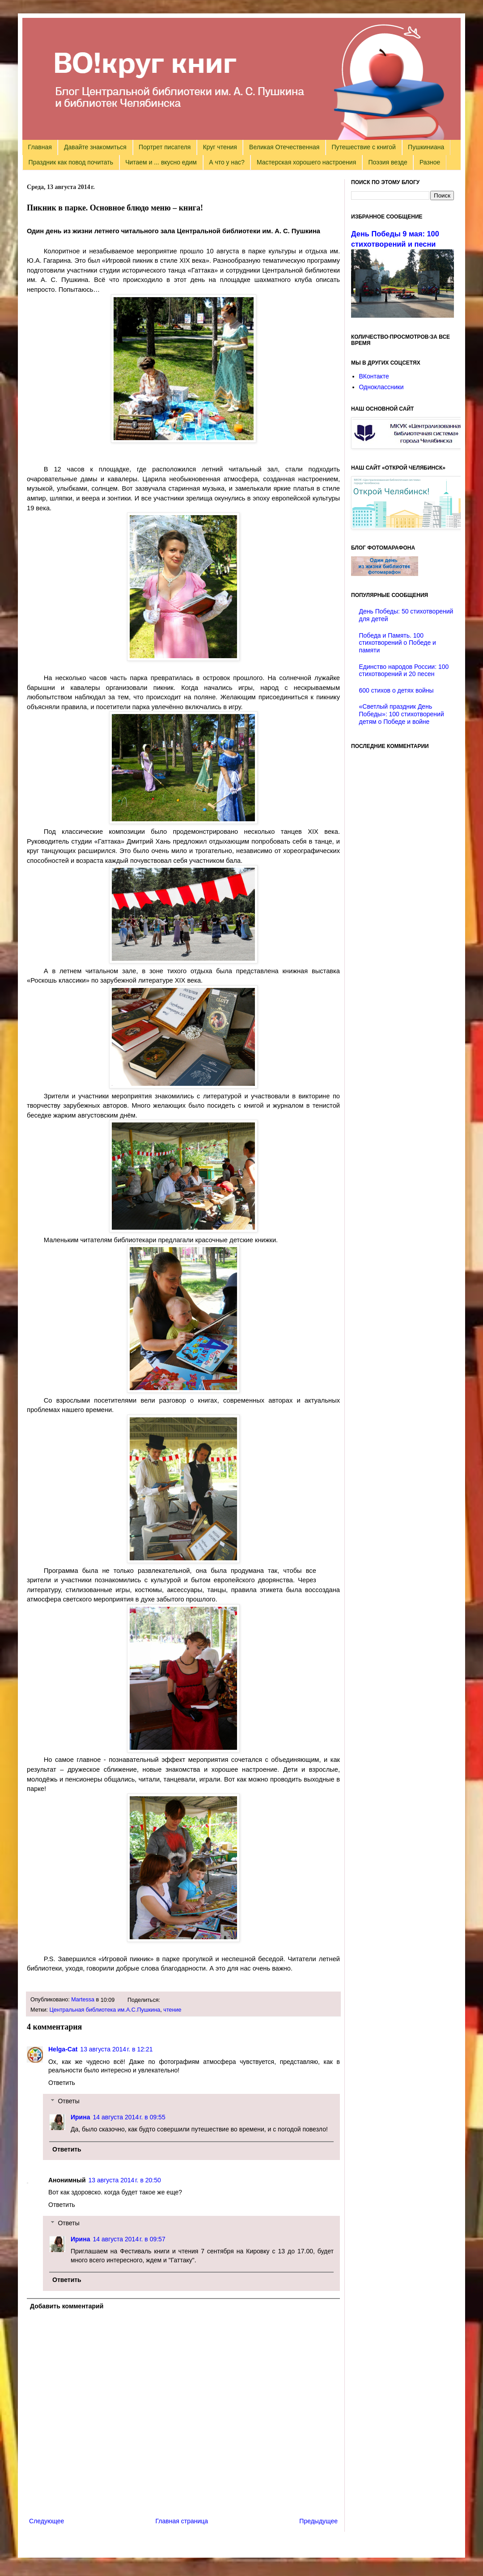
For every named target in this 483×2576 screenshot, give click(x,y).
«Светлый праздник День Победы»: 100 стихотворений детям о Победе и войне (401, 714)
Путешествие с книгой (363, 147)
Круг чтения (220, 147)
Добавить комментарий (66, 2306)
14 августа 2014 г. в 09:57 (129, 2239)
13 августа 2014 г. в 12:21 (116, 2049)
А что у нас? (227, 162)
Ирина (80, 2117)
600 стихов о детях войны (396, 690)
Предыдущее (318, 2521)
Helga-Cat (62, 2049)
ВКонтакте (374, 376)
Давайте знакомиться (95, 147)
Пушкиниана (426, 147)
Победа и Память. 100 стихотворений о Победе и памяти (397, 643)
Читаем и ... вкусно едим (161, 162)
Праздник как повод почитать (71, 162)
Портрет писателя (165, 147)
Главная (40, 147)
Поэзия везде (387, 162)
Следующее (46, 2521)
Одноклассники (381, 387)
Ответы (68, 2101)
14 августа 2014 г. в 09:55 (129, 2117)
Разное (429, 162)
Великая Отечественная (284, 147)
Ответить (61, 2082)
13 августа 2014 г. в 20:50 (125, 2180)
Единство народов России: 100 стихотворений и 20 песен (404, 670)
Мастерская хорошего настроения (306, 162)
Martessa (82, 1999)
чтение (172, 2010)
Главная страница (182, 2521)
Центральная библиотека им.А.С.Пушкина (105, 2010)
